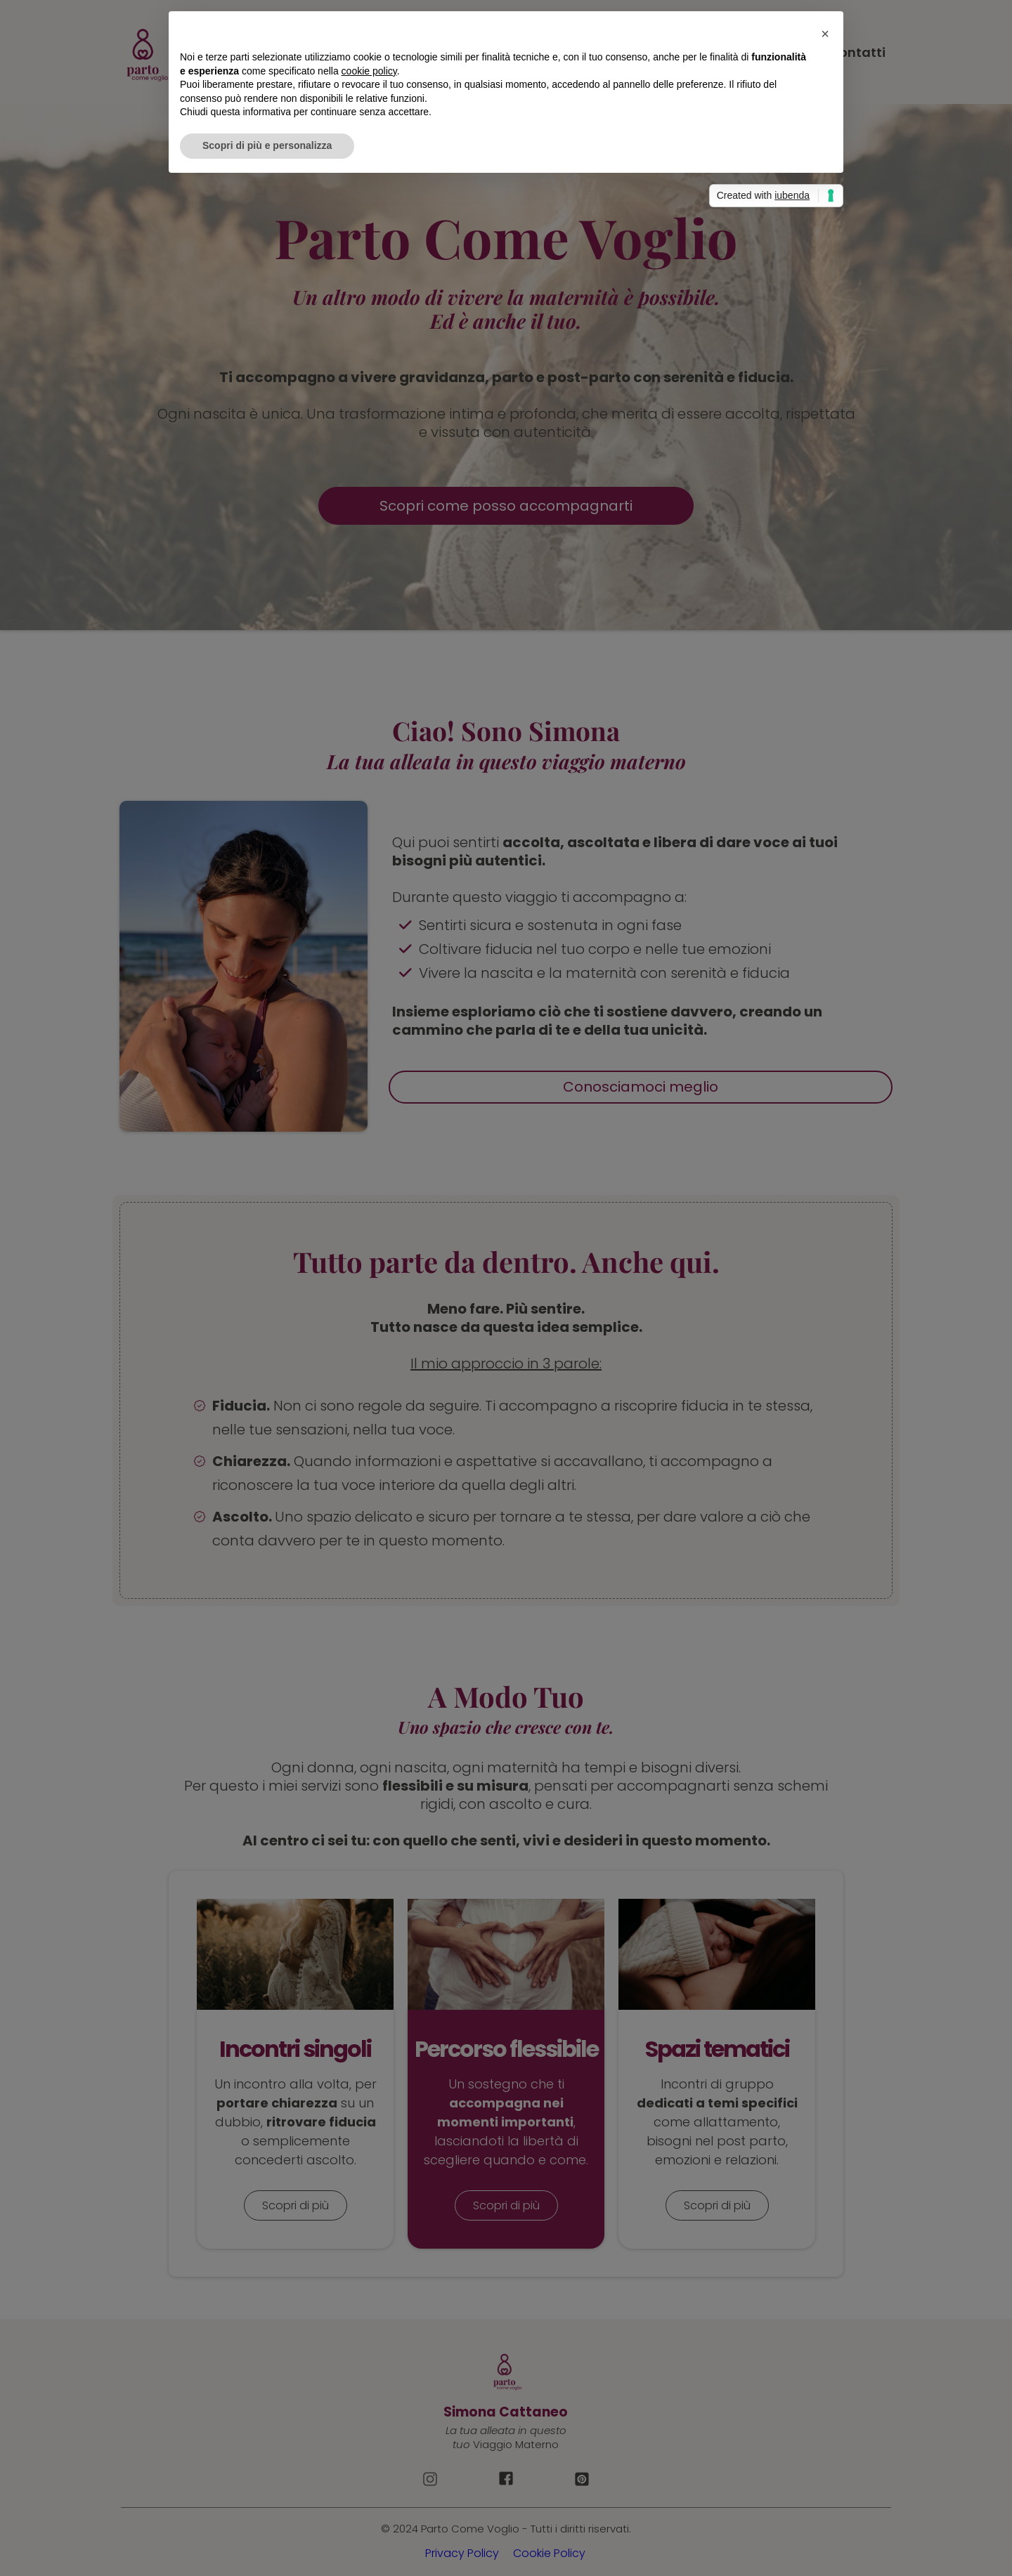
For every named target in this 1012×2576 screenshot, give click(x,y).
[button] (825, 33)
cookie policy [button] (369, 71)
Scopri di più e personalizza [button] (267, 145)
